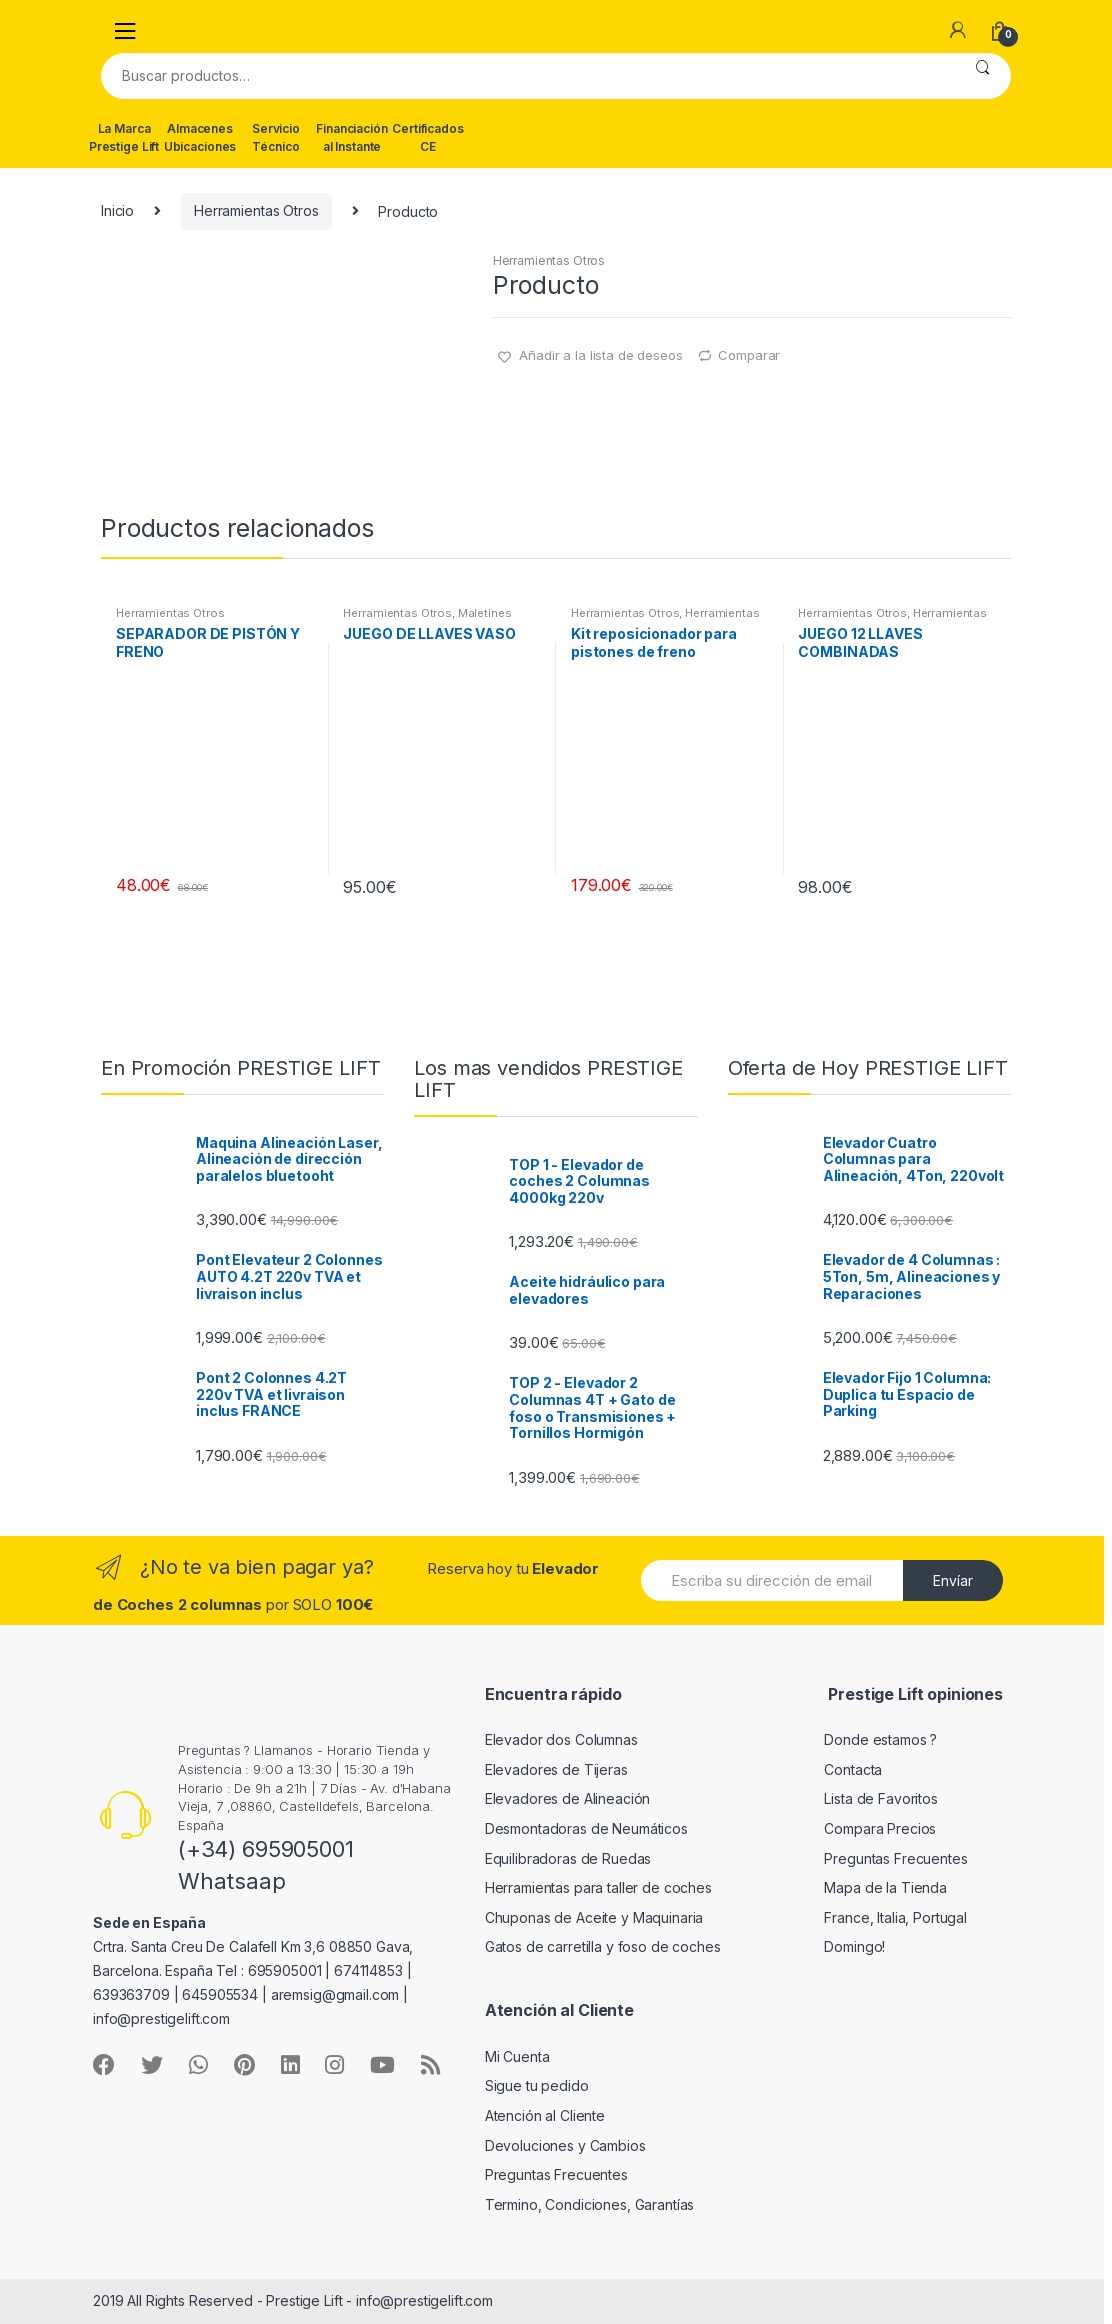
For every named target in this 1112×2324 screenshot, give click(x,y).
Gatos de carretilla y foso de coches (603, 1946)
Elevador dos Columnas (561, 1739)
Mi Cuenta (517, 2056)
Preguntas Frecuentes (895, 1858)
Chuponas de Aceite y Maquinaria (594, 1917)
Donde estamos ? (880, 1739)
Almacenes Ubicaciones (200, 137)
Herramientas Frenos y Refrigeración (665, 619)
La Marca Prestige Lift (124, 137)
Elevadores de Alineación (568, 1798)
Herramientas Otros (256, 210)
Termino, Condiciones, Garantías (590, 2204)
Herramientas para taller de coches (598, 1887)
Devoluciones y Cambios (565, 2145)
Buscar (982, 76)
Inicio (117, 210)
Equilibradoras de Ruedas (568, 1858)
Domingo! (854, 1946)
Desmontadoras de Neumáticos (586, 1828)
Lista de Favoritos (880, 1798)
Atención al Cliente (545, 2115)
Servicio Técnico (276, 137)
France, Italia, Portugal (895, 1917)
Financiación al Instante (351, 137)
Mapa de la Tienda (885, 1887)
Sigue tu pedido (537, 2085)
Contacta (853, 1769)
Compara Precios (880, 1828)
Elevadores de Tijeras (556, 1769)
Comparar (749, 355)
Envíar (953, 1580)
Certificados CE (427, 137)
